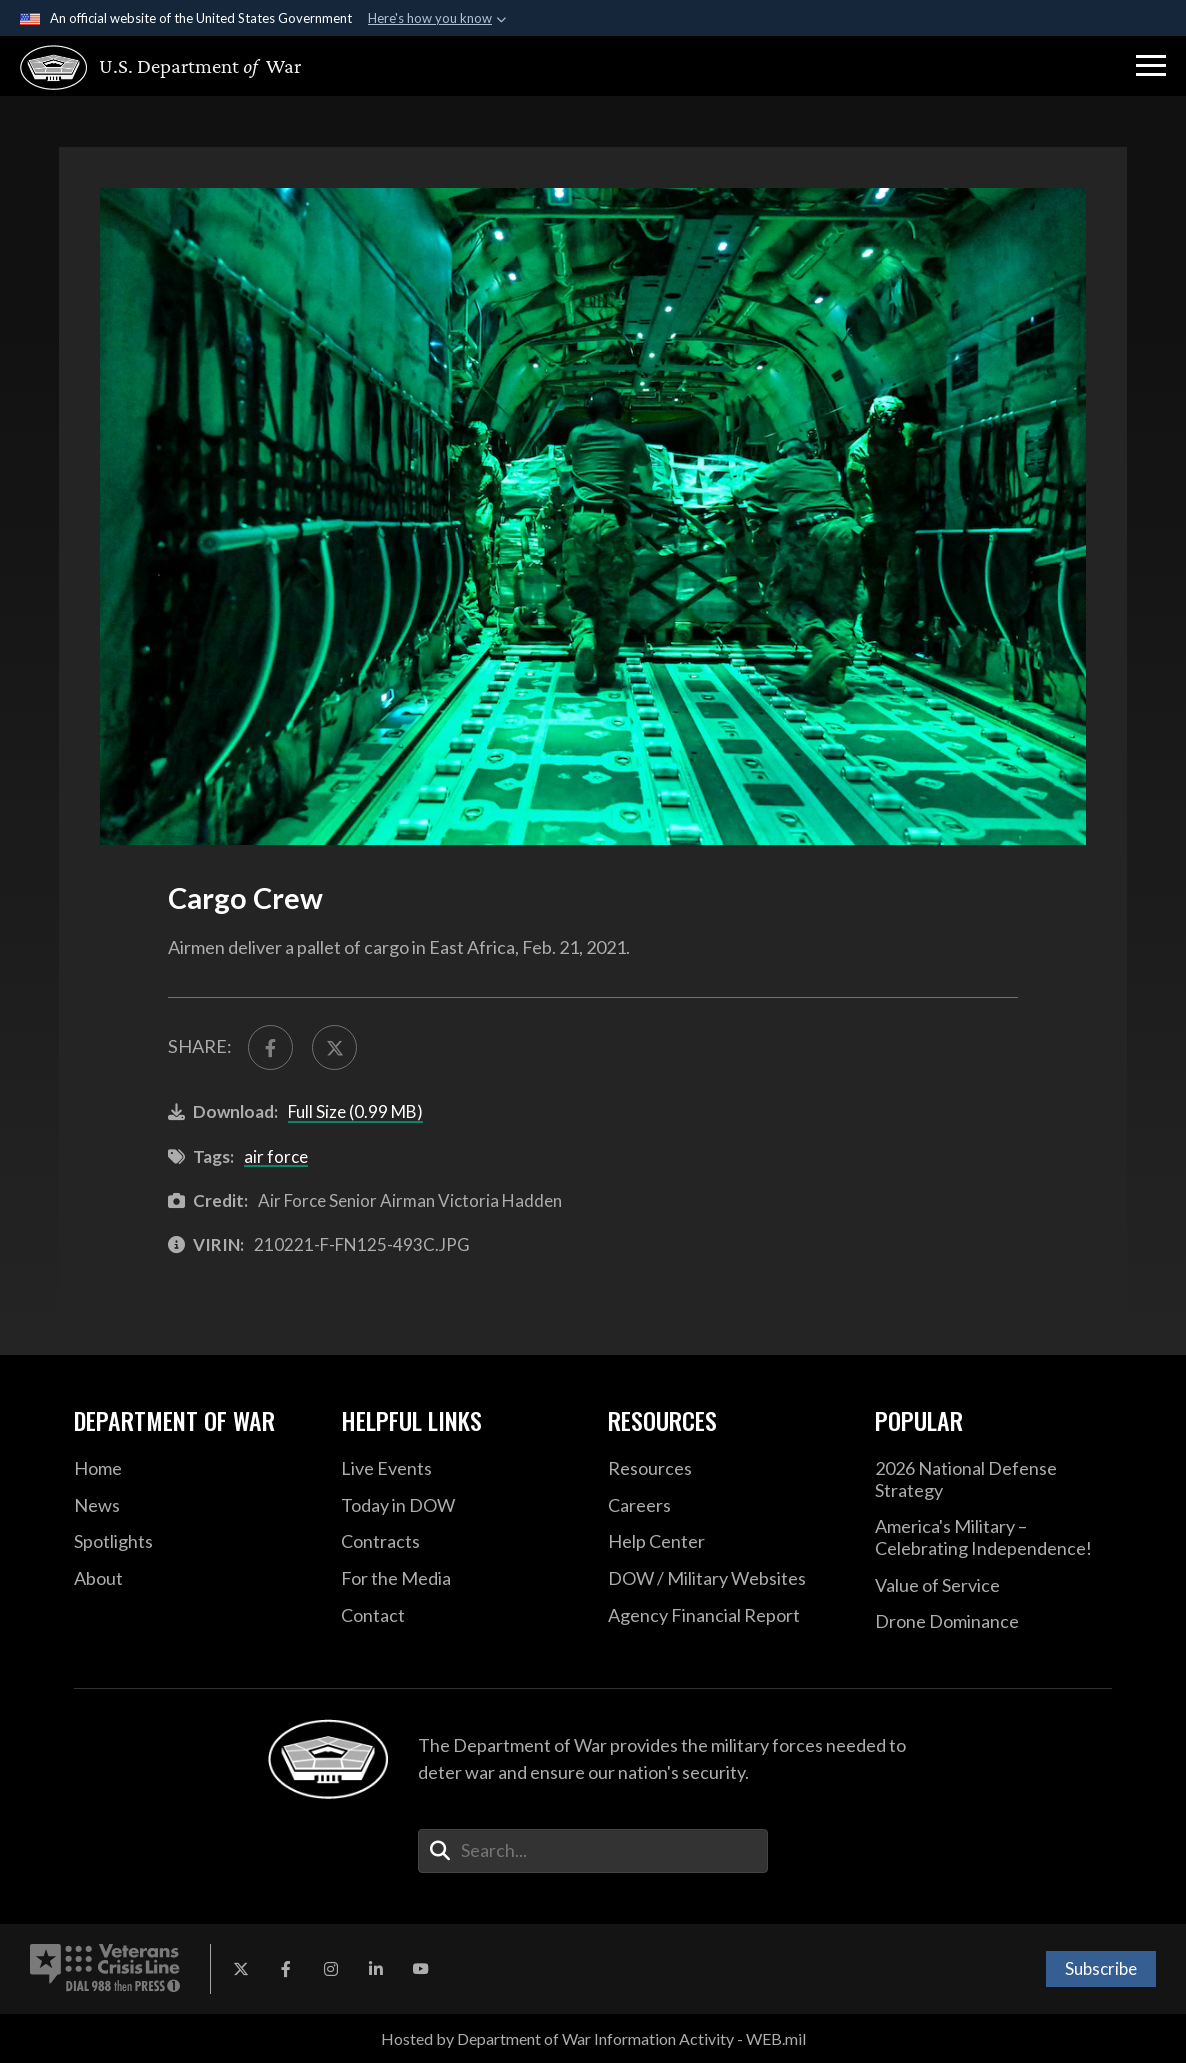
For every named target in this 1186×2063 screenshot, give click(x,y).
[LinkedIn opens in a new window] (376, 1969)
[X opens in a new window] (241, 1969)
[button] (1151, 66)
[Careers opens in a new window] (726, 1506)
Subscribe (1101, 1968)
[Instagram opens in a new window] (331, 1969)
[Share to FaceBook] (270, 1047)
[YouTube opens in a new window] (421, 1969)
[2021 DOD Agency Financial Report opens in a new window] (726, 1616)
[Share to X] (334, 1047)
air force (276, 1156)
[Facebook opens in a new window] (286, 1969)
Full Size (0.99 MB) (355, 1111)
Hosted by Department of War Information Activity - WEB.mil (593, 2038)
